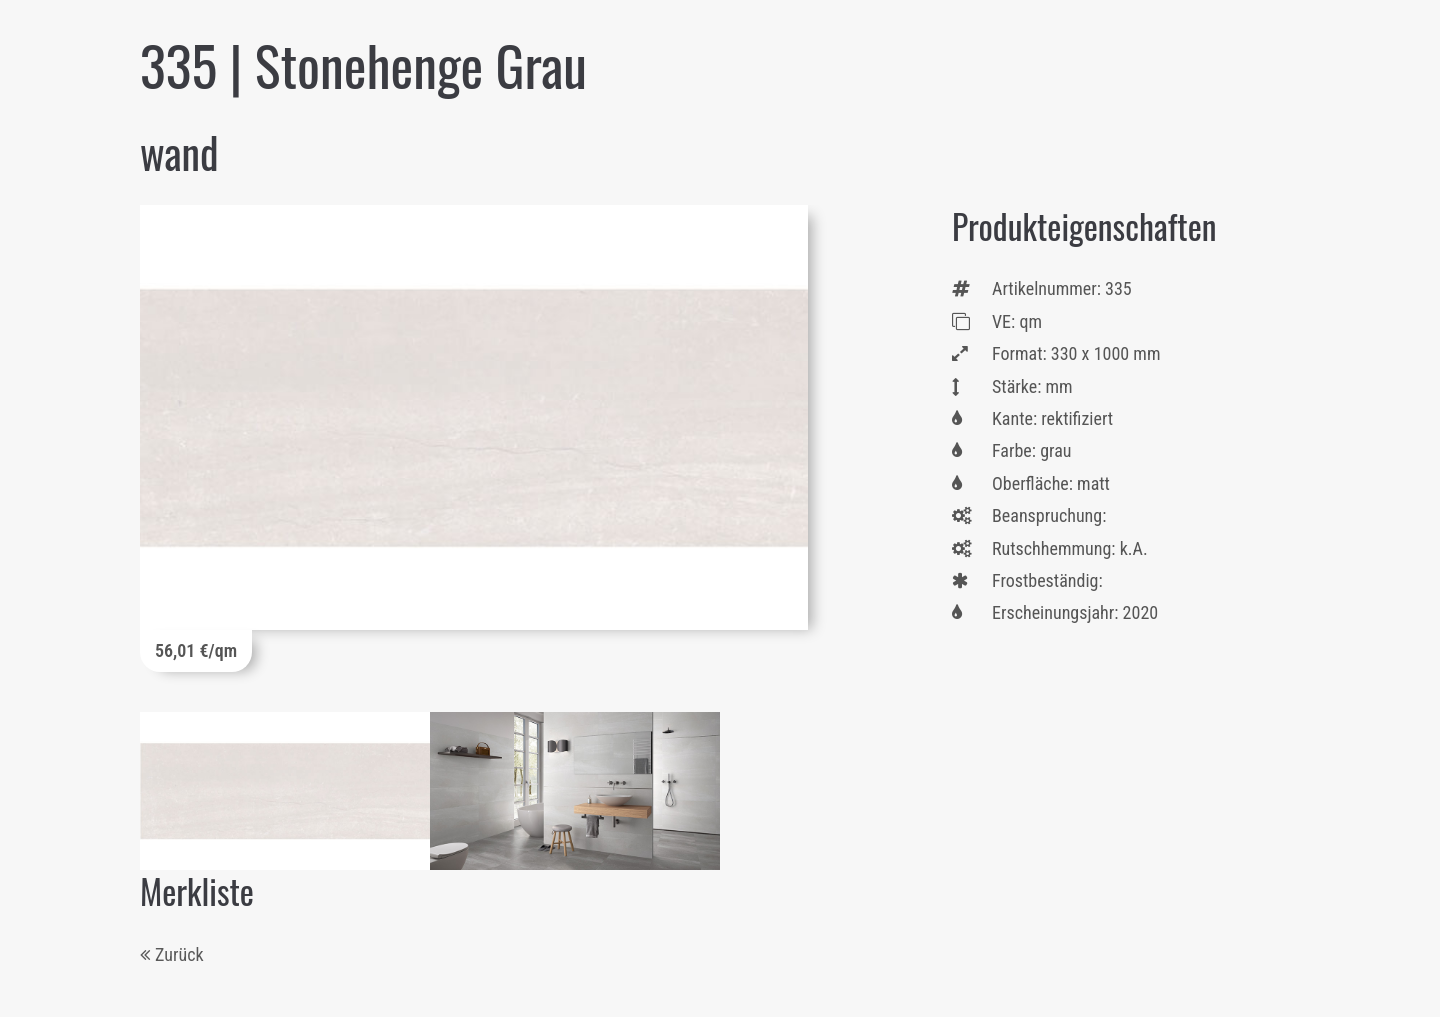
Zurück (179, 954)
